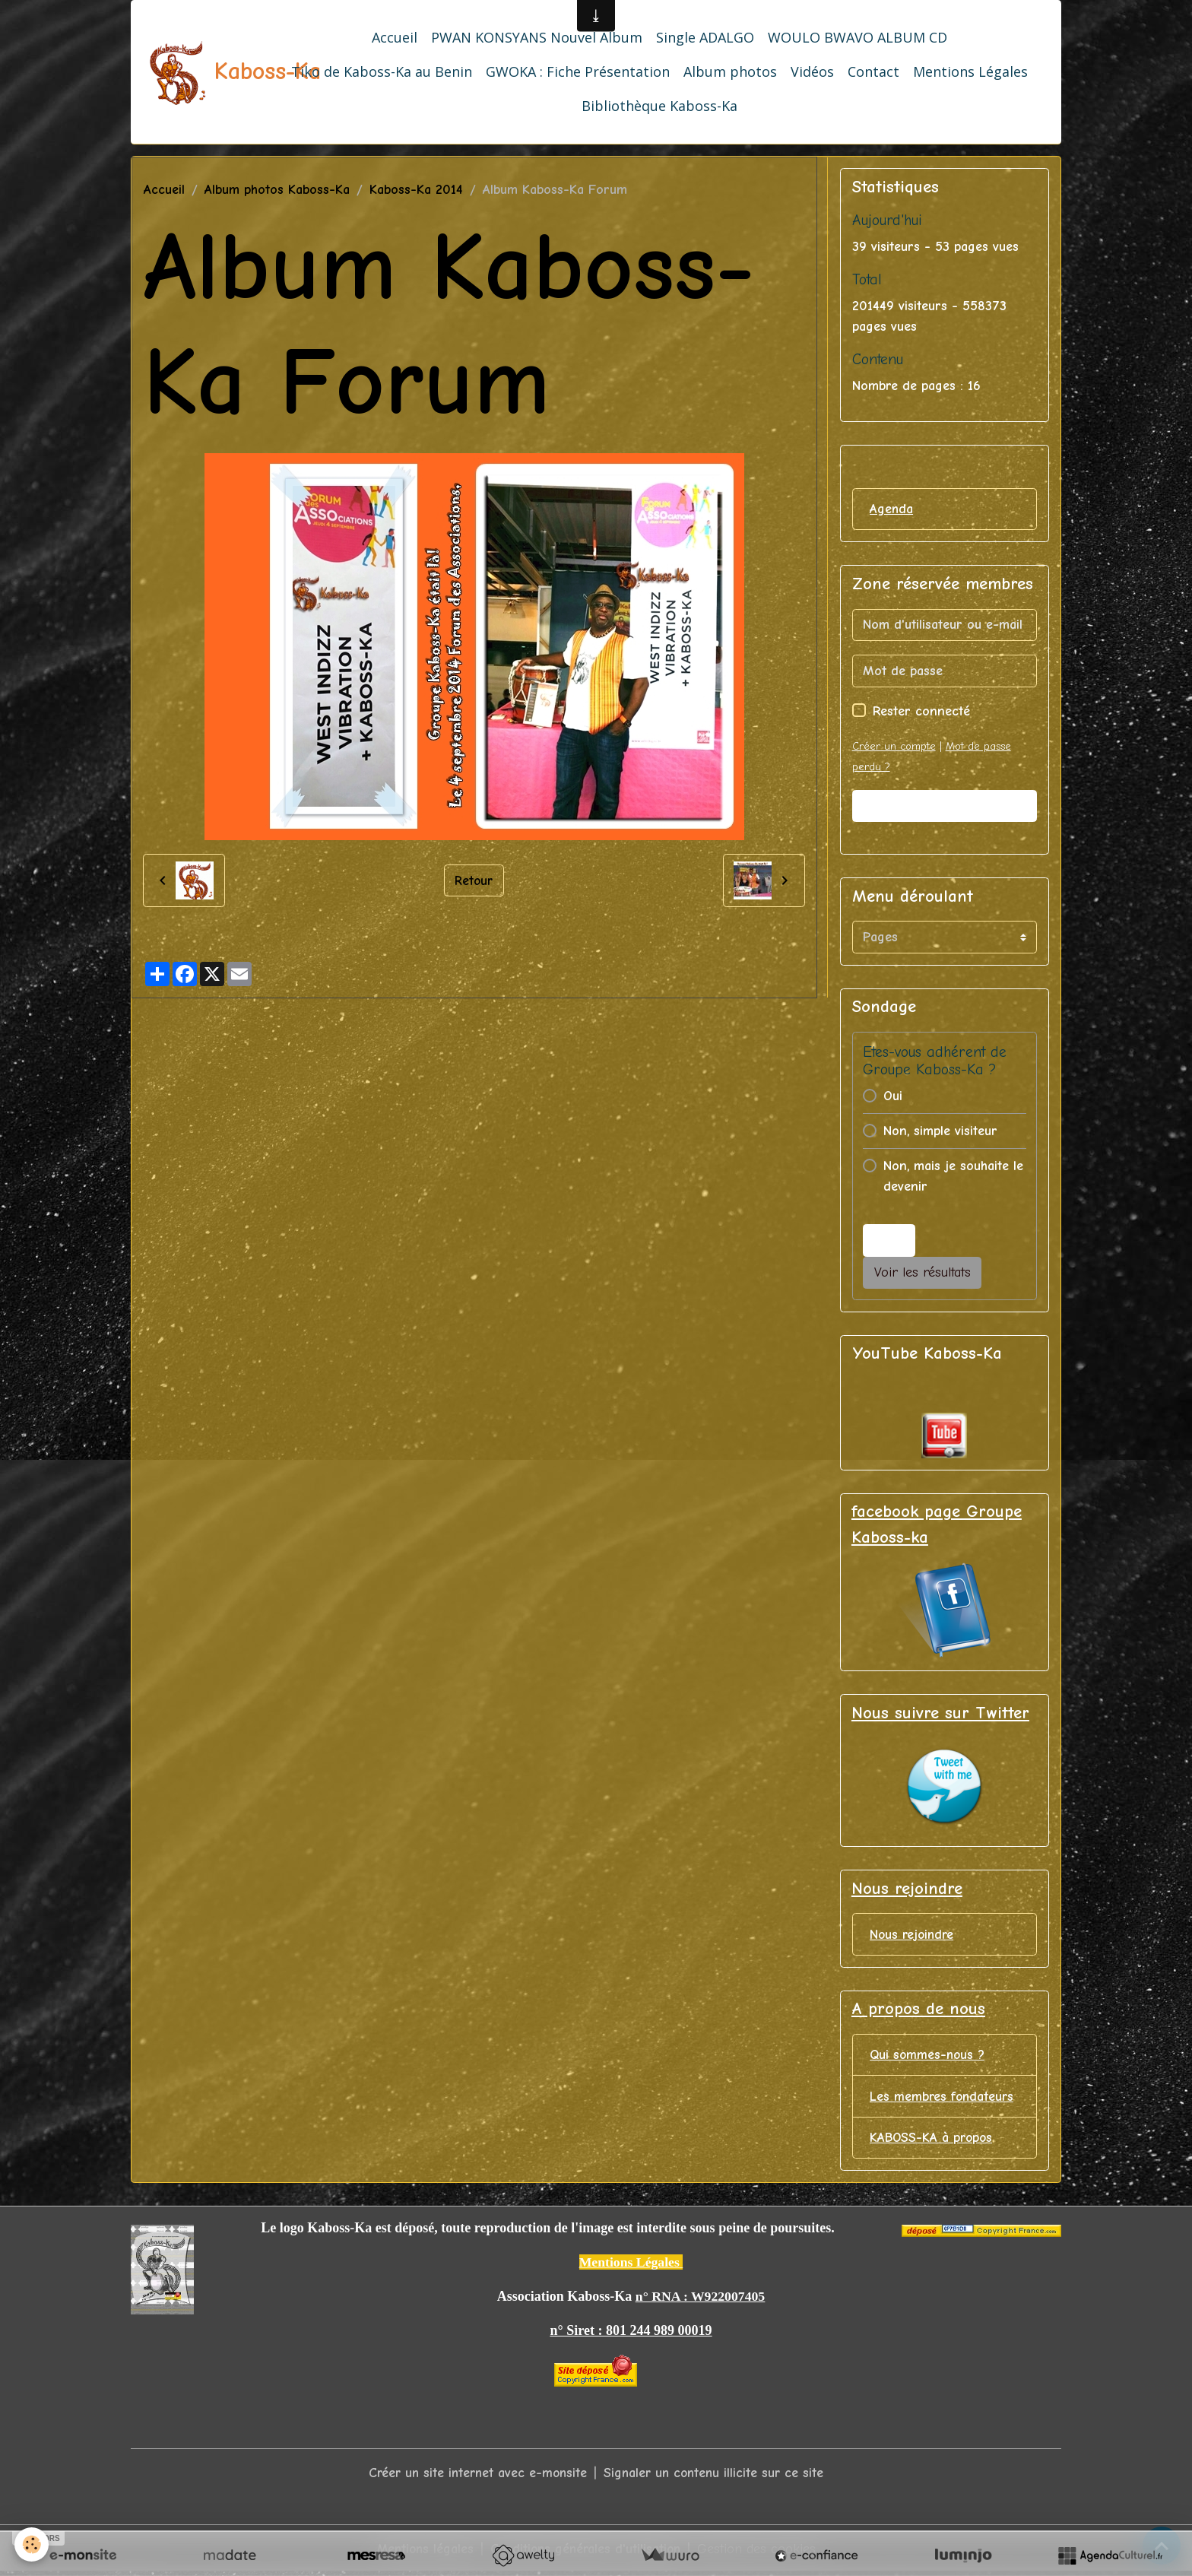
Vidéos (812, 71)
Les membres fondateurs (943, 2099)
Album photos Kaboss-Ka (277, 190)
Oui (892, 1097)
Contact (873, 71)
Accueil (394, 37)
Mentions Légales (970, 71)
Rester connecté (921, 711)
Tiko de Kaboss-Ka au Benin (381, 71)
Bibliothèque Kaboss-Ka (659, 106)
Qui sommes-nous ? (929, 2057)
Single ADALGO (705, 37)
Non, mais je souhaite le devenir (953, 1177)
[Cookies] (32, 2544)
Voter (889, 1240)
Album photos (730, 71)
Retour (473, 880)
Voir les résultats (922, 1273)
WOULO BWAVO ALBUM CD (857, 37)
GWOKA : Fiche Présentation (578, 71)
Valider (944, 806)
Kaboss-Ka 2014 (416, 190)
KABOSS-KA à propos (933, 2141)
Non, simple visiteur (940, 1132)
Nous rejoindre (913, 1935)
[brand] (201, 72)
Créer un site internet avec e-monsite (475, 2476)
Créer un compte (894, 746)
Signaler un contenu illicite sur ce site (716, 2476)
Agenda (892, 509)
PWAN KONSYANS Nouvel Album (536, 37)
